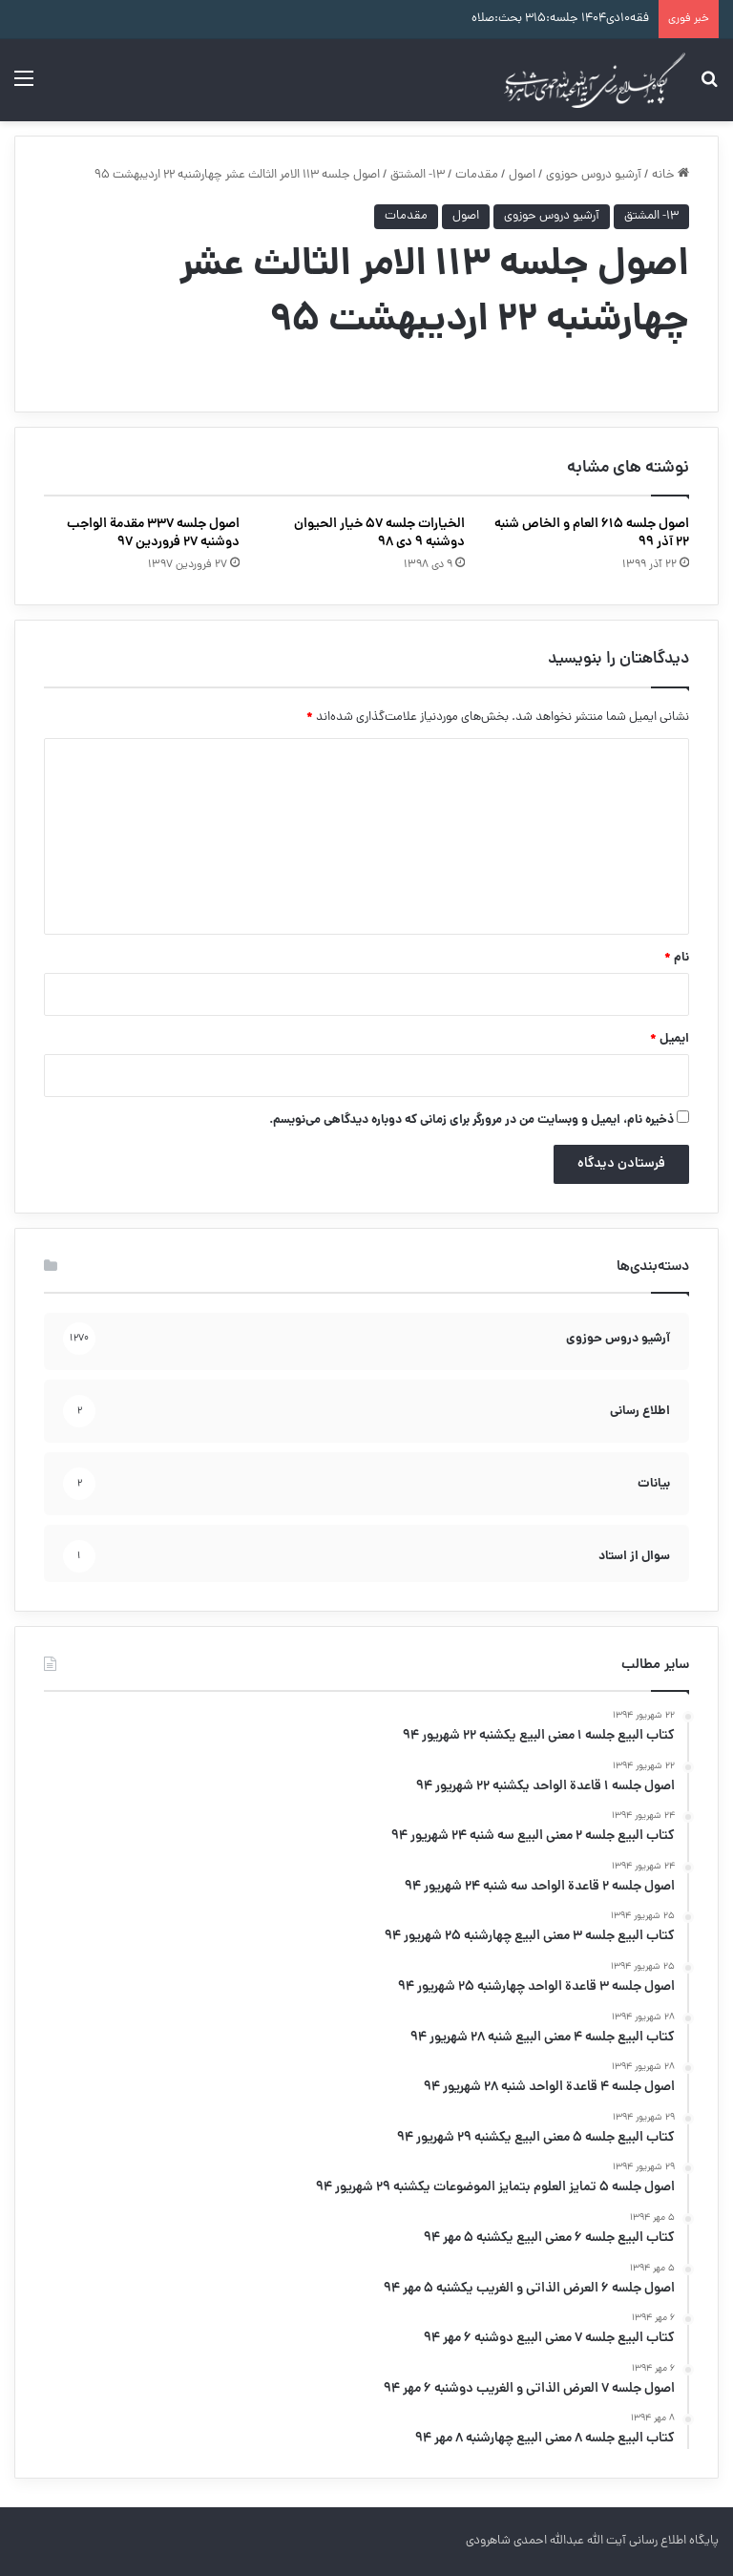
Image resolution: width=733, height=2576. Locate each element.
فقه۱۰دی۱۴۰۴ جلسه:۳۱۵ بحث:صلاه (560, 19)
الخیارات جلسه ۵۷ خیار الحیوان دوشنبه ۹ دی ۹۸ (379, 533)
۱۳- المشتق (417, 175)
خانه (670, 175)
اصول (522, 175)
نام (676, 958)
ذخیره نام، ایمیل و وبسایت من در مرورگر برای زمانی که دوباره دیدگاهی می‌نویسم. (471, 1120)
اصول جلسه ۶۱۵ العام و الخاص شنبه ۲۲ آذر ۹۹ (591, 533)
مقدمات (476, 175)
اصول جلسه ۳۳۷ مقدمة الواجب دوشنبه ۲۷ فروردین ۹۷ (153, 533)
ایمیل (669, 1039)
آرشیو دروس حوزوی (593, 175)
